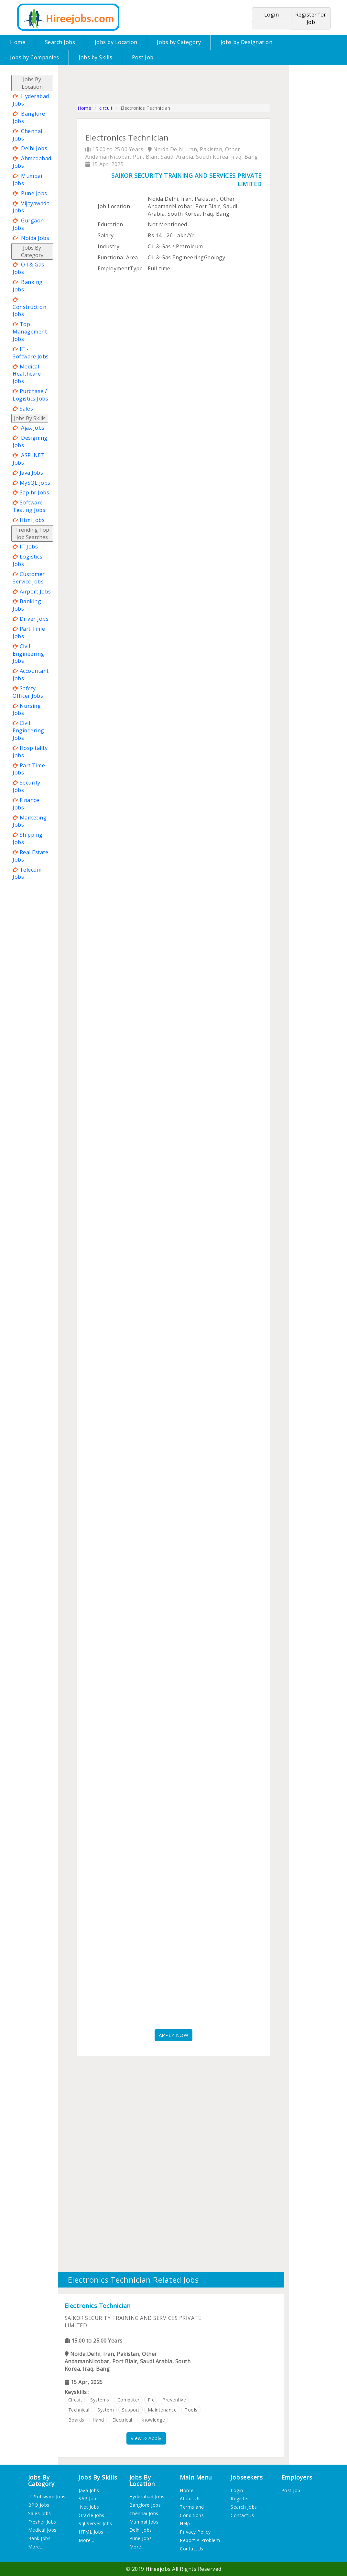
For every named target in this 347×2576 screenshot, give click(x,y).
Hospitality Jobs (30, 751)
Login (237, 2490)
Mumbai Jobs (27, 179)
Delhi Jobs (34, 148)
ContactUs (191, 2549)
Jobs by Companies (34, 57)
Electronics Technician (98, 2306)
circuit (106, 108)
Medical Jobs (42, 2530)
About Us (190, 2498)
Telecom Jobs (27, 873)
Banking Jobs (28, 285)
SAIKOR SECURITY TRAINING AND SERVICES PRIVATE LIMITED (186, 180)
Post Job (143, 57)
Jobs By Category (32, 251)
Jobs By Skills (30, 418)
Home (17, 42)
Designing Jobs (30, 441)
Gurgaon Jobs (28, 224)
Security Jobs (26, 786)
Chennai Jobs (27, 135)
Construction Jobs (29, 310)
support (131, 2410)
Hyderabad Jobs (31, 100)
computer (128, 2400)
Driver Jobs (34, 618)
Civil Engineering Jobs (28, 654)
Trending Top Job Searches (32, 533)
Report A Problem (200, 2540)
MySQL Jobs (35, 482)
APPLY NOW (174, 2035)
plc (151, 2400)
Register (240, 2498)
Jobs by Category (179, 42)
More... (36, 2547)
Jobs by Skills (95, 57)
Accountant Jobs (31, 674)
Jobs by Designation (247, 42)
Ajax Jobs (33, 427)
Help (185, 2523)
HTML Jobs (91, 2532)
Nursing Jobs (27, 709)
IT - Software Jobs (31, 352)
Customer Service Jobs (29, 578)
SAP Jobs (89, 2498)
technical (79, 2410)
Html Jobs (32, 520)
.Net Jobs (89, 2507)
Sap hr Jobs (34, 492)
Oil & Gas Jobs (28, 268)
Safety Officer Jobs (28, 692)
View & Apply (146, 2438)
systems (99, 2400)
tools (191, 2410)
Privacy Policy (195, 2532)
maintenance (162, 2410)
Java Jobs (31, 472)
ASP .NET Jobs (29, 459)
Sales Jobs (39, 2513)
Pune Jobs (34, 193)
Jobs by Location (116, 42)
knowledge (152, 2420)
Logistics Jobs (27, 560)
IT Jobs (29, 546)
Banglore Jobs (29, 117)
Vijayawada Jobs (31, 207)
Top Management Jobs (30, 332)
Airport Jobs (35, 591)
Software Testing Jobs (29, 506)
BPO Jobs (38, 2505)
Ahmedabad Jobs (32, 162)
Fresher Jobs (42, 2522)
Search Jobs (60, 42)
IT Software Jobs (47, 2496)
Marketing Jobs (30, 821)
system (105, 2410)
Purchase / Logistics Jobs (30, 395)
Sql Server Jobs (95, 2523)
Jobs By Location (32, 83)
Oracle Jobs (91, 2515)
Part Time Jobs (29, 632)
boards (76, 2420)
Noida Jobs (35, 238)
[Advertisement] (37, 979)
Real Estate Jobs (30, 856)
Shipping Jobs (28, 838)
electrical (122, 2420)
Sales (26, 408)
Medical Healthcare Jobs (27, 374)
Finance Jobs (26, 804)
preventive (174, 2400)
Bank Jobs (39, 2538)
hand (98, 2420)
